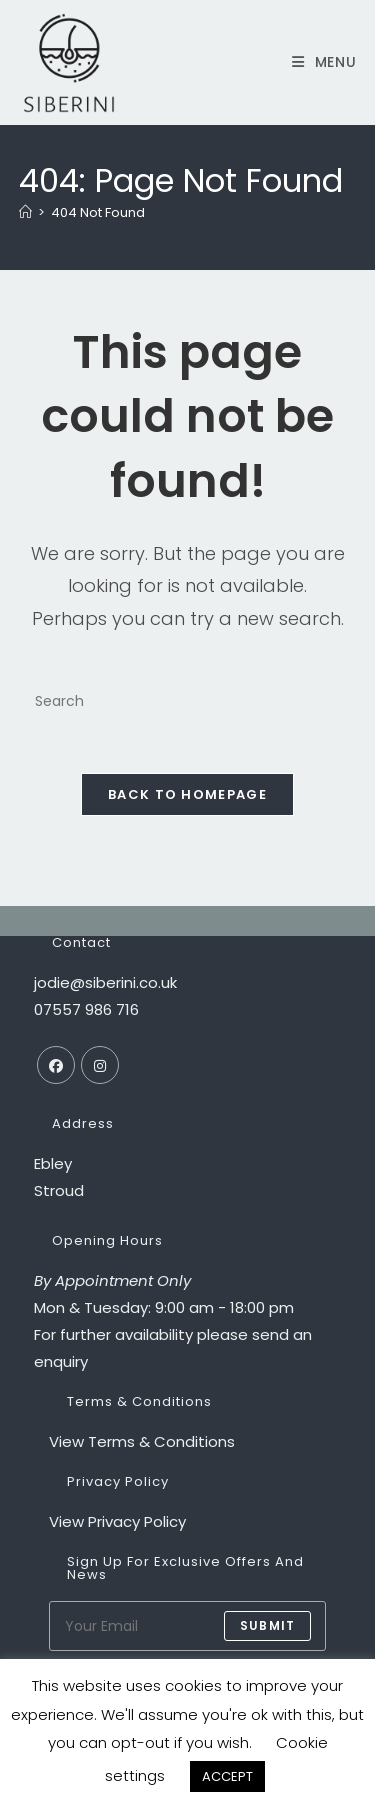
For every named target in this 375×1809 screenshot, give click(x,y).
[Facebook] (56, 1065)
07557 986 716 (86, 1009)
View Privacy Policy (117, 1521)
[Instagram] (100, 1065)
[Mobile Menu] (317, 62)
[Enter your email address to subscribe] (188, 1626)
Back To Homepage (187, 794)
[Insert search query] (188, 701)
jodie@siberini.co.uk (105, 982)
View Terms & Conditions (142, 1441)
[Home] (25, 212)
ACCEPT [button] (227, 1776)
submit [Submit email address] (267, 1625)
